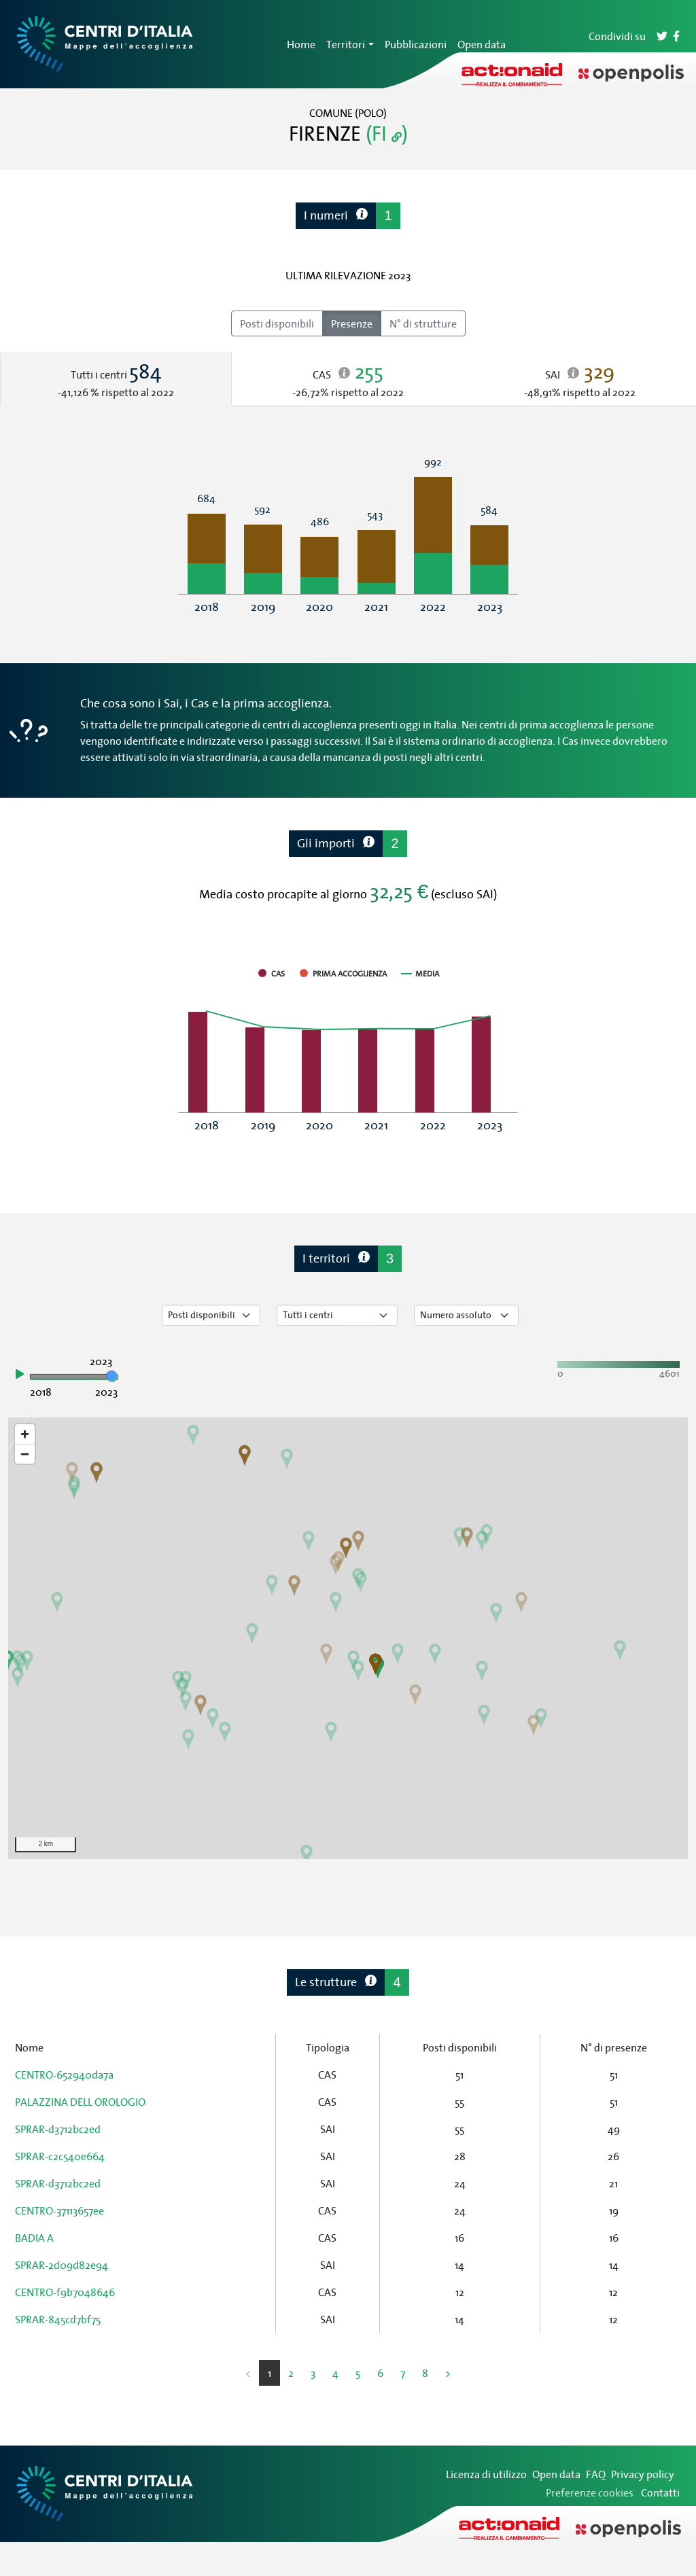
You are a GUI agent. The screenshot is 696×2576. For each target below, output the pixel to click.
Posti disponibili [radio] (277, 323)
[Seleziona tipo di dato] (211, 1315)
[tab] (116, 379)
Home (301, 44)
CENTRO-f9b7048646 (65, 2292)
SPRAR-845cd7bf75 (58, 2319)
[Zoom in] (25, 1434)
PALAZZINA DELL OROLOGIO (80, 2102)
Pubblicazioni (416, 44)
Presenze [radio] (351, 323)
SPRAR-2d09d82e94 (61, 2265)
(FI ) (387, 133)
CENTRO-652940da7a (64, 2074)
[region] (348, 1638)
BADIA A (34, 2237)
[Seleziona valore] (466, 1315)
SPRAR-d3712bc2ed (58, 2129)
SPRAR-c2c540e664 (60, 2156)
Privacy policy (642, 2474)
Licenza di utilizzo (486, 2474)
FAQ (596, 2474)
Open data (481, 44)
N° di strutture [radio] (423, 323)
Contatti (660, 2492)
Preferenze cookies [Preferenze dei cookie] (589, 2492)
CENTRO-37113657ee (59, 2210)
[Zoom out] (25, 1454)
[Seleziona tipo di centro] (337, 1315)
